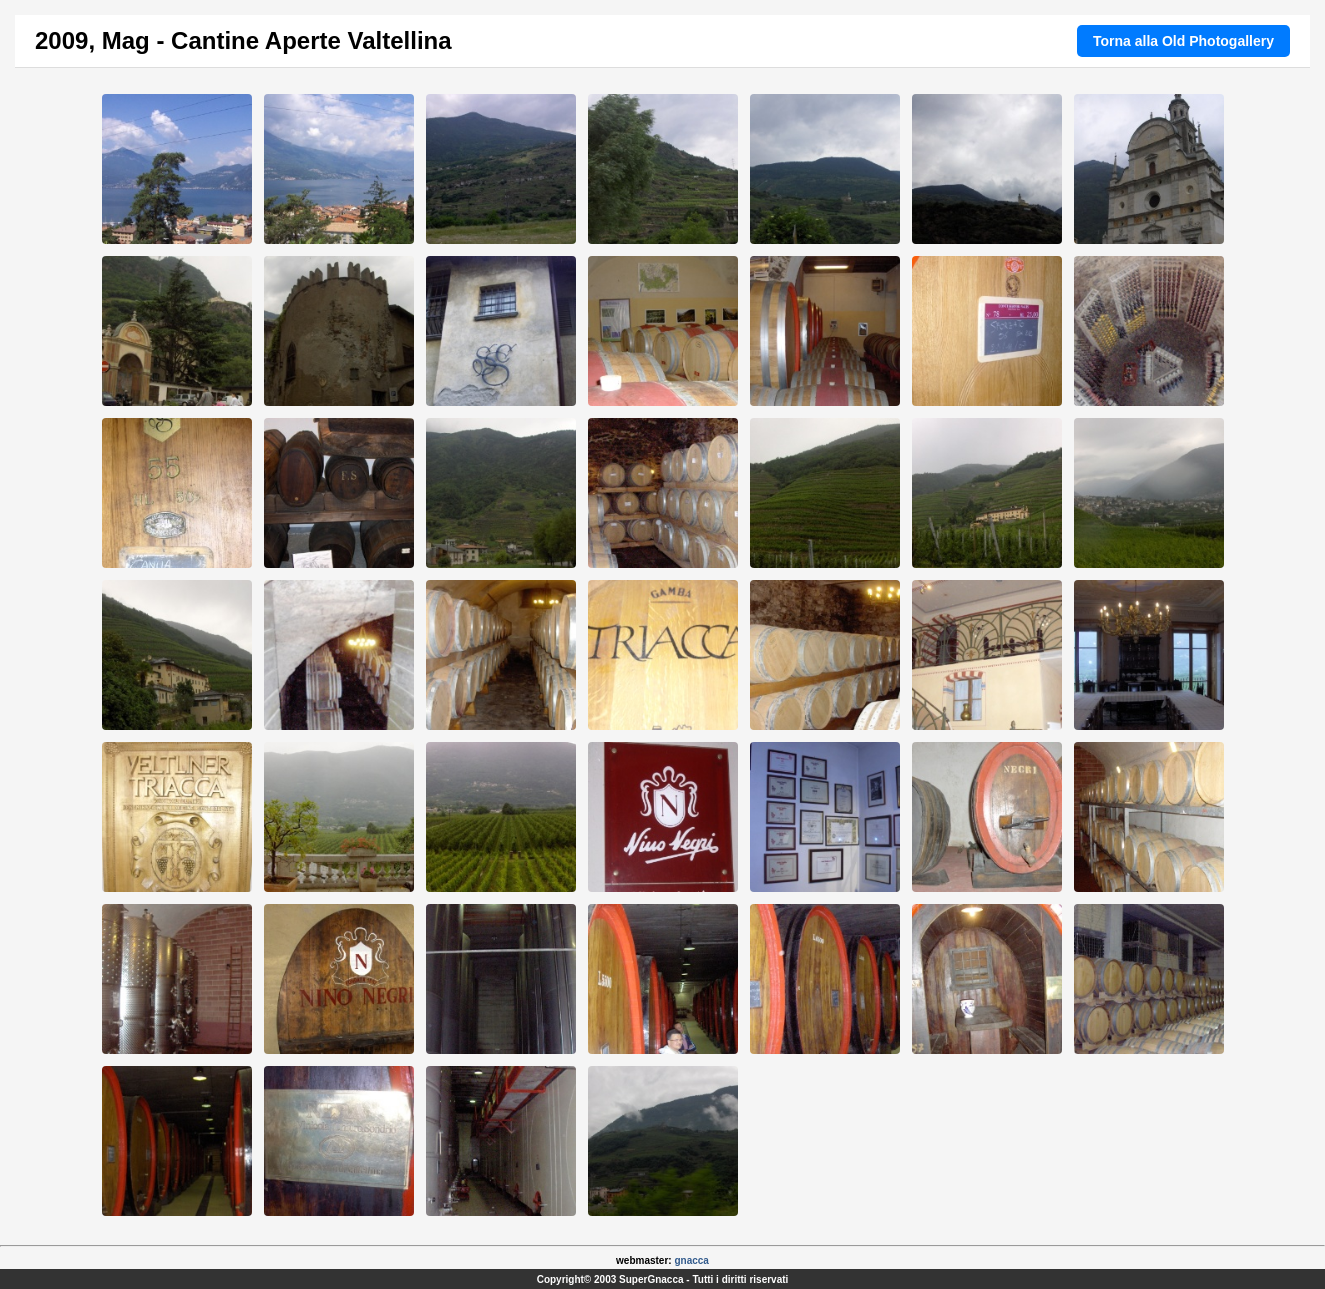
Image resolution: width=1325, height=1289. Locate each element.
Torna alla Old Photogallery (1183, 41)
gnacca (691, 1260)
